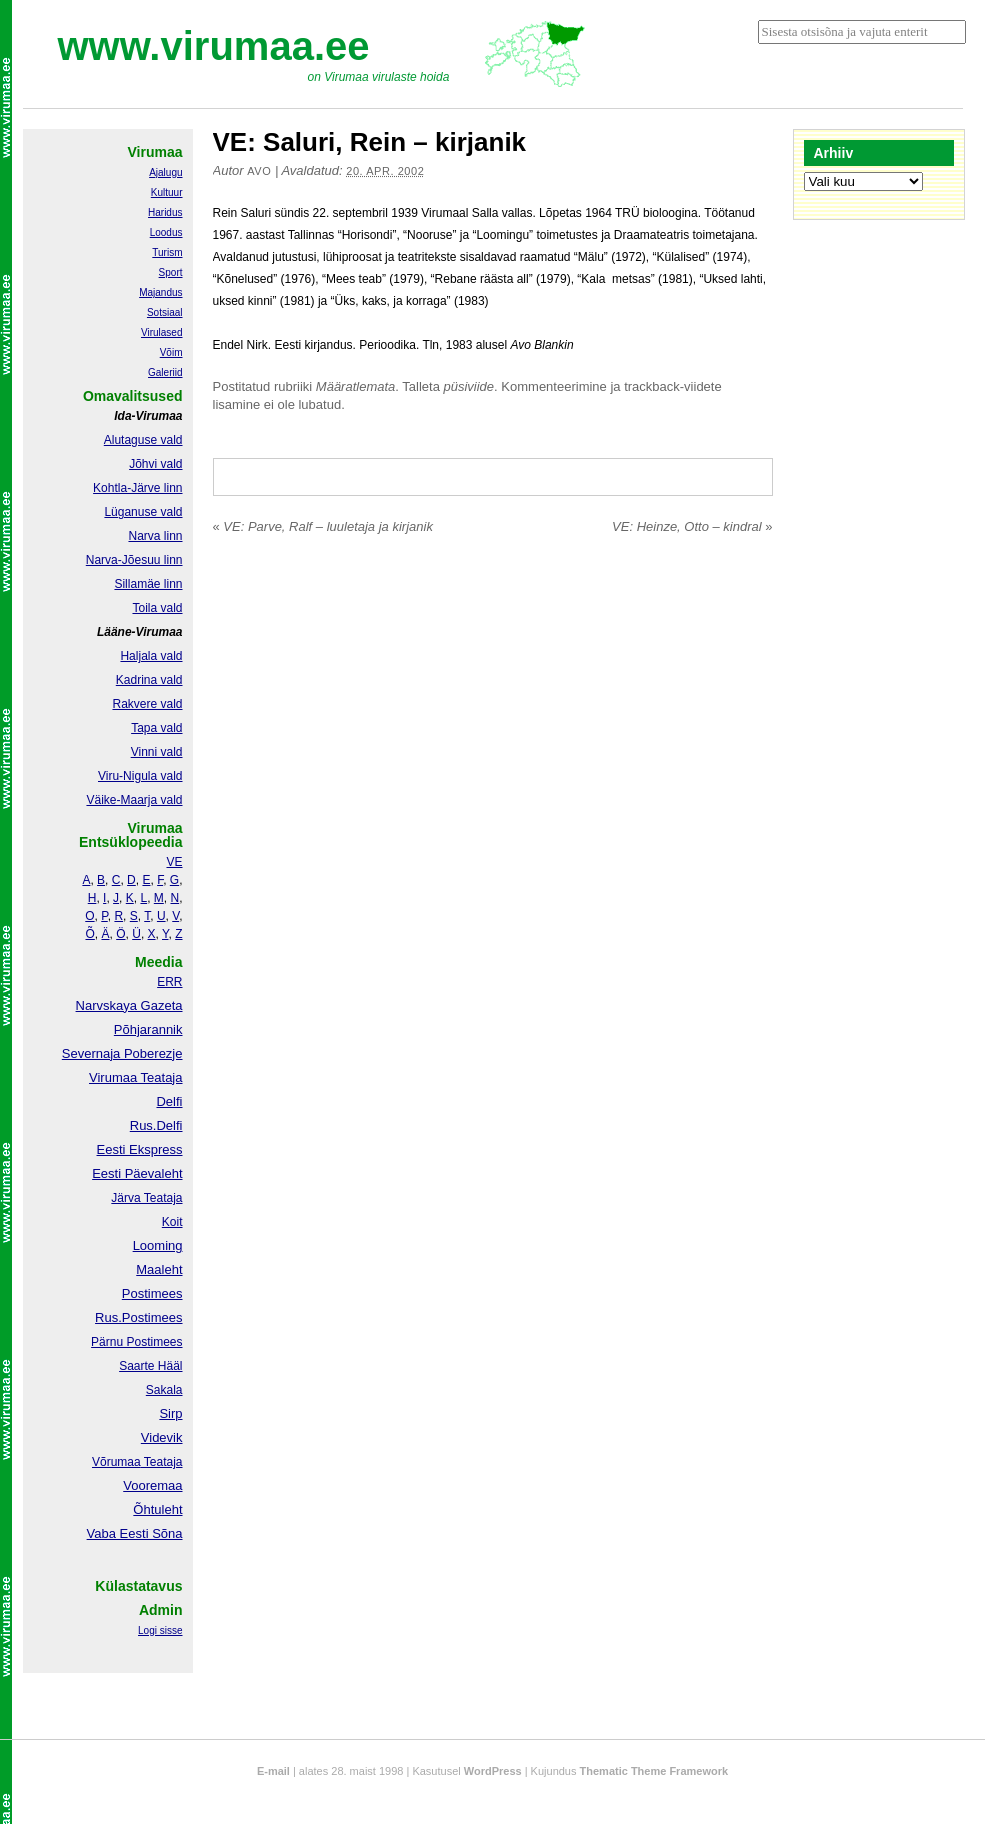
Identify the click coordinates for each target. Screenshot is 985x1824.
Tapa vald (156, 728)
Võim (171, 352)
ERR (169, 982)
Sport (171, 272)
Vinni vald (157, 752)
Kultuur (167, 192)
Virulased (162, 332)
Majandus (160, 292)
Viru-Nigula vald (140, 776)
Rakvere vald (147, 704)
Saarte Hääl (150, 1366)
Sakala (164, 1390)
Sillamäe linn (148, 584)
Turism (167, 252)
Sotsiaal (165, 312)
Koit (172, 1222)
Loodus (166, 232)
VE (174, 862)
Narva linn (155, 536)
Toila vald (157, 608)
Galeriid (165, 372)
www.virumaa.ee (214, 46)
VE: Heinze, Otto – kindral (692, 526)
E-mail (273, 1771)
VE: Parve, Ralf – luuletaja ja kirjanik (323, 526)
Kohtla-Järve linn (137, 488)
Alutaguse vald (143, 440)
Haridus (165, 212)
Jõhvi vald (155, 464)
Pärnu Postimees (136, 1342)
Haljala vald (151, 656)
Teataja (162, 1462)
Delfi (169, 1101)
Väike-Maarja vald (134, 800)
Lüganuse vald (143, 512)
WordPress (493, 1771)
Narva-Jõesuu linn (134, 560)
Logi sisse (160, 1630)
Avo (259, 171)
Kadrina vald (149, 680)
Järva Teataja (146, 1198)
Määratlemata (355, 386)
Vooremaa (152, 1485)
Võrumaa (116, 1462)
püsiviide (469, 386)
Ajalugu (165, 172)
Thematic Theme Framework (654, 1771)
